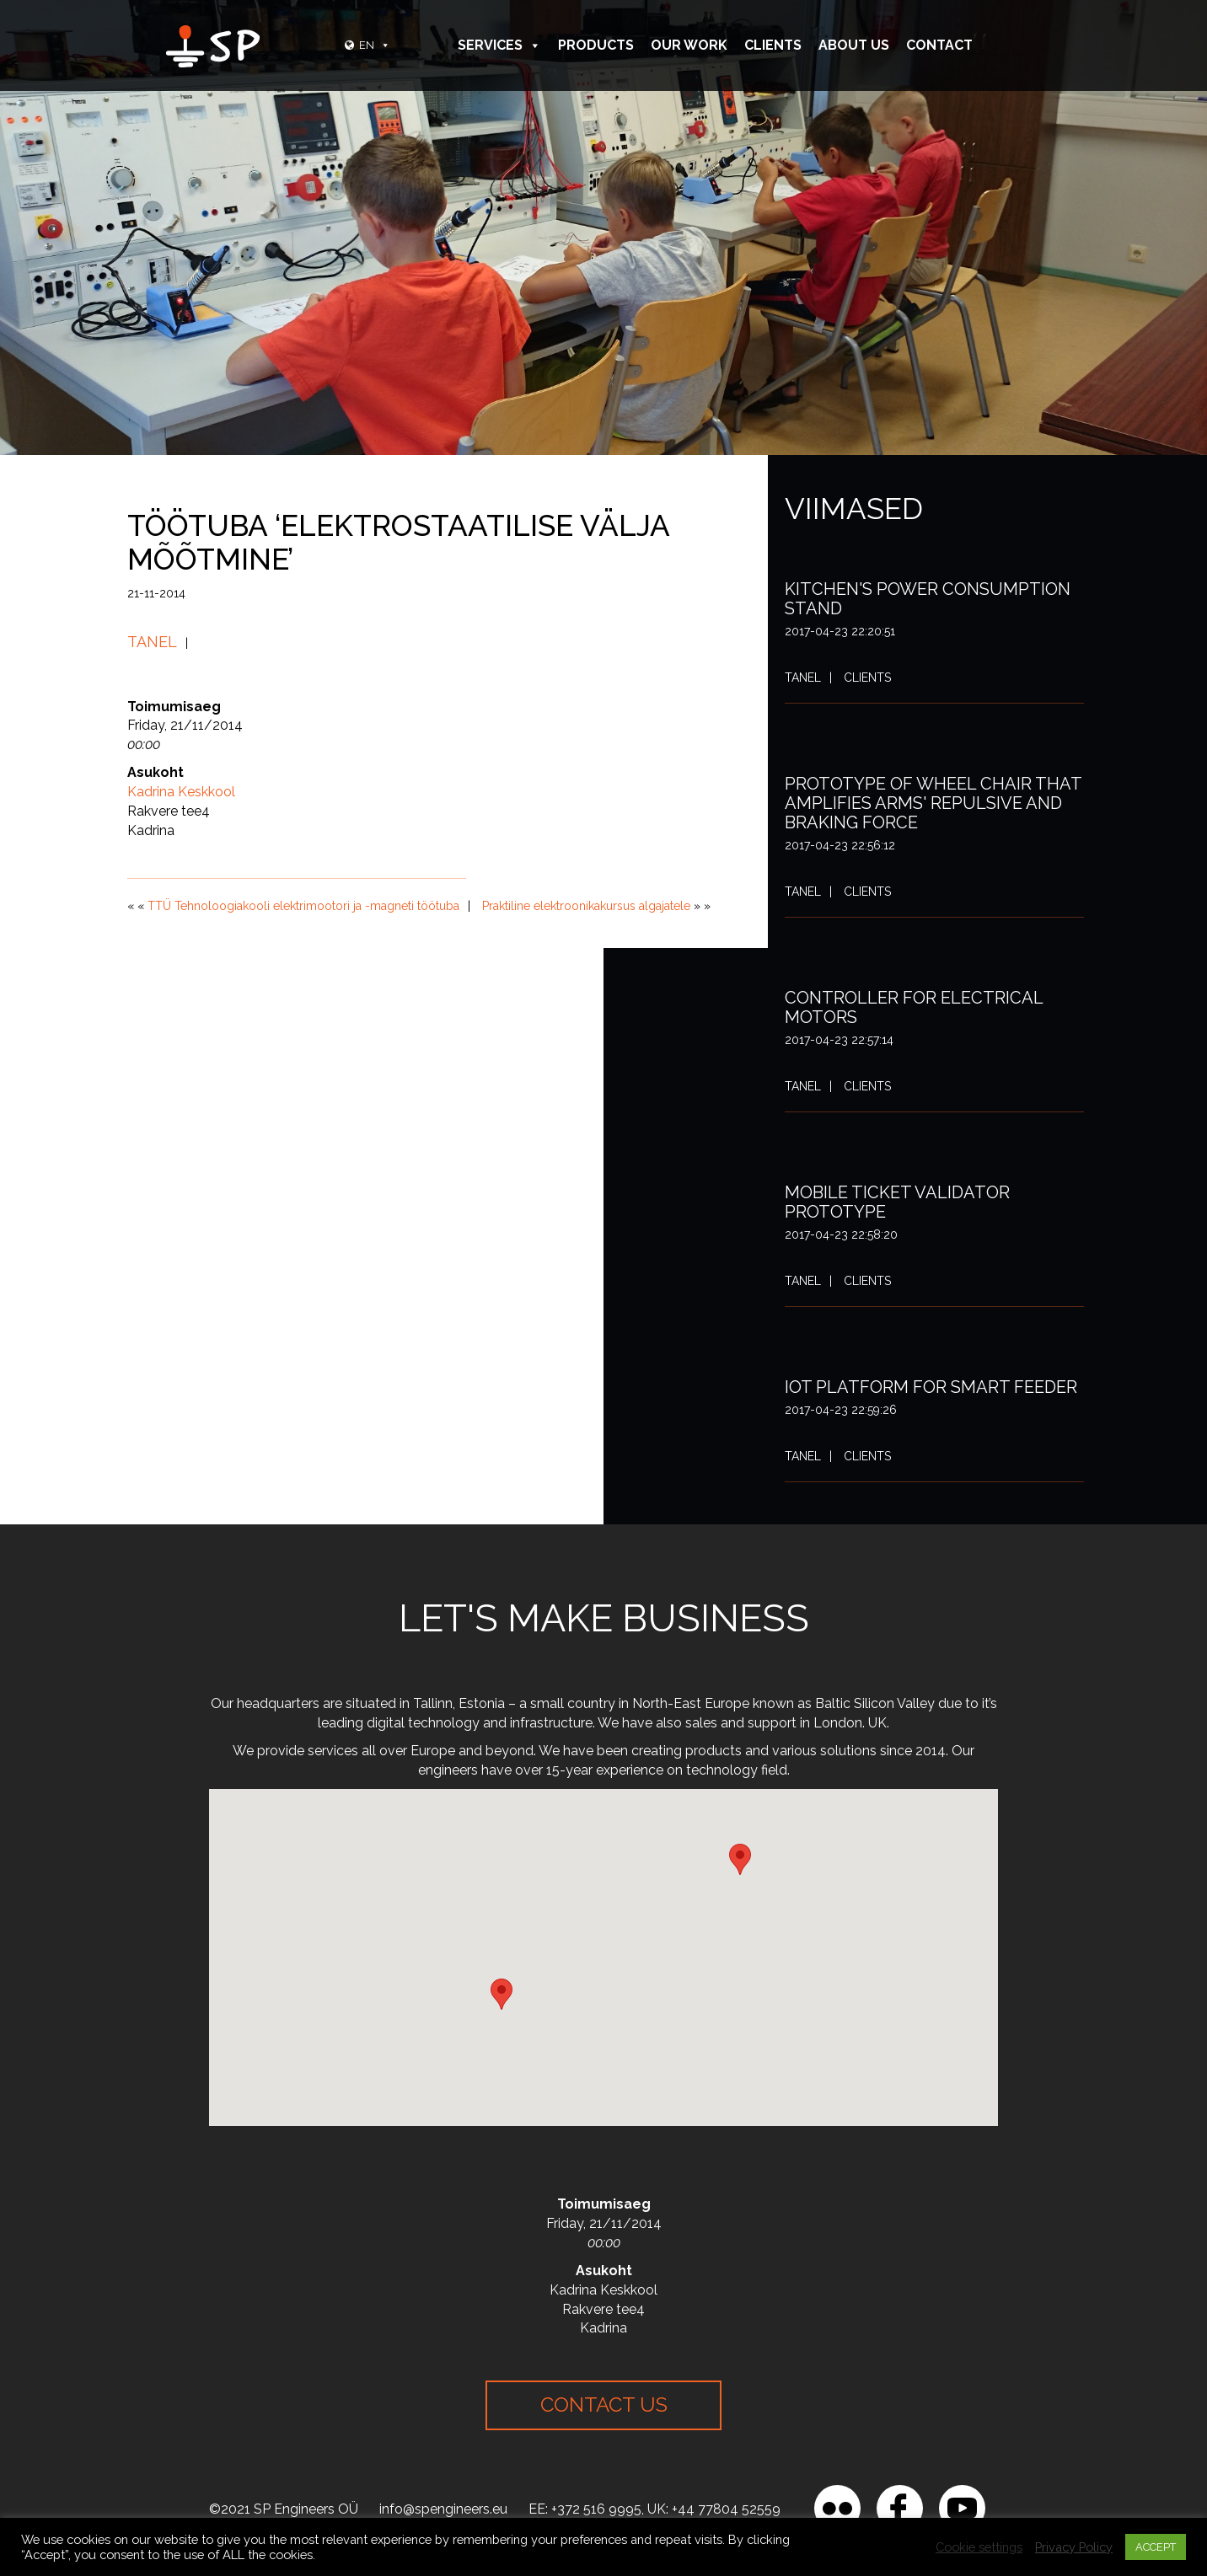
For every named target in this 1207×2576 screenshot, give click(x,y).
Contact (939, 45)
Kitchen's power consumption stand (927, 599)
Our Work (689, 45)
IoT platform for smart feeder (931, 1387)
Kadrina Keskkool (181, 792)
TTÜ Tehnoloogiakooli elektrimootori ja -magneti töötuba (303, 906)
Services (499, 45)
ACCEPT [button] (1155, 2547)
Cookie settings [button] (979, 2547)
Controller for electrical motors (914, 1007)
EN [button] (374, 45)
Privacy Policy (1074, 2547)
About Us (853, 45)
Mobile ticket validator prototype (897, 1202)
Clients (773, 45)
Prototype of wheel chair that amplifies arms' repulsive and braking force (933, 803)
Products (596, 45)
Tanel (152, 642)
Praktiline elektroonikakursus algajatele (586, 906)
